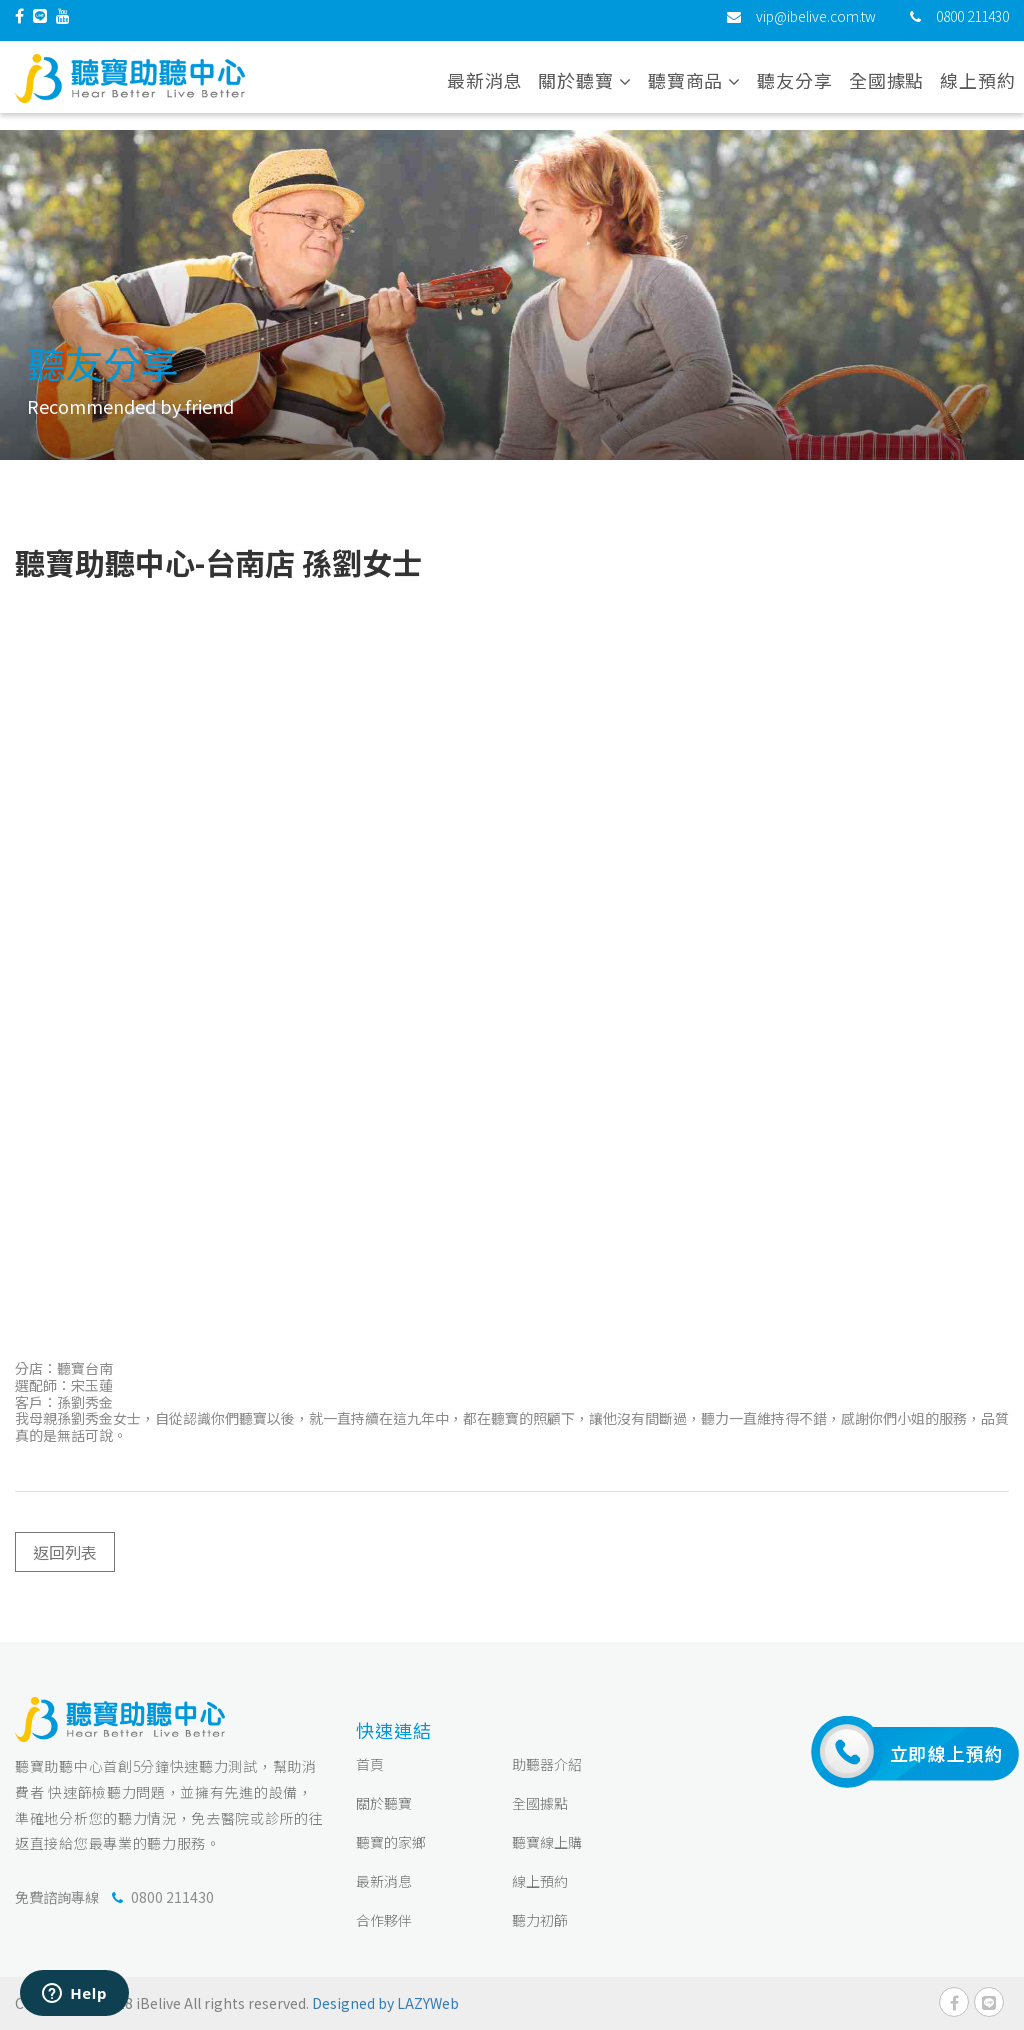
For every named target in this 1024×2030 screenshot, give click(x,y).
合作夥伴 (384, 1920)
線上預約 (978, 89)
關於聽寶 (384, 1803)
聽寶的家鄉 (391, 1842)
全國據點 (887, 89)
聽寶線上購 (547, 1842)
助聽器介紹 (547, 1764)
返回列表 (65, 1552)
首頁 (370, 1764)
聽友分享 (795, 89)
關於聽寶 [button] (584, 89)
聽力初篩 (540, 1920)
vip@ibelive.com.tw (816, 25)
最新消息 (485, 89)
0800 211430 (972, 25)
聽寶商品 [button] (694, 89)
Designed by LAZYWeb (385, 2003)
